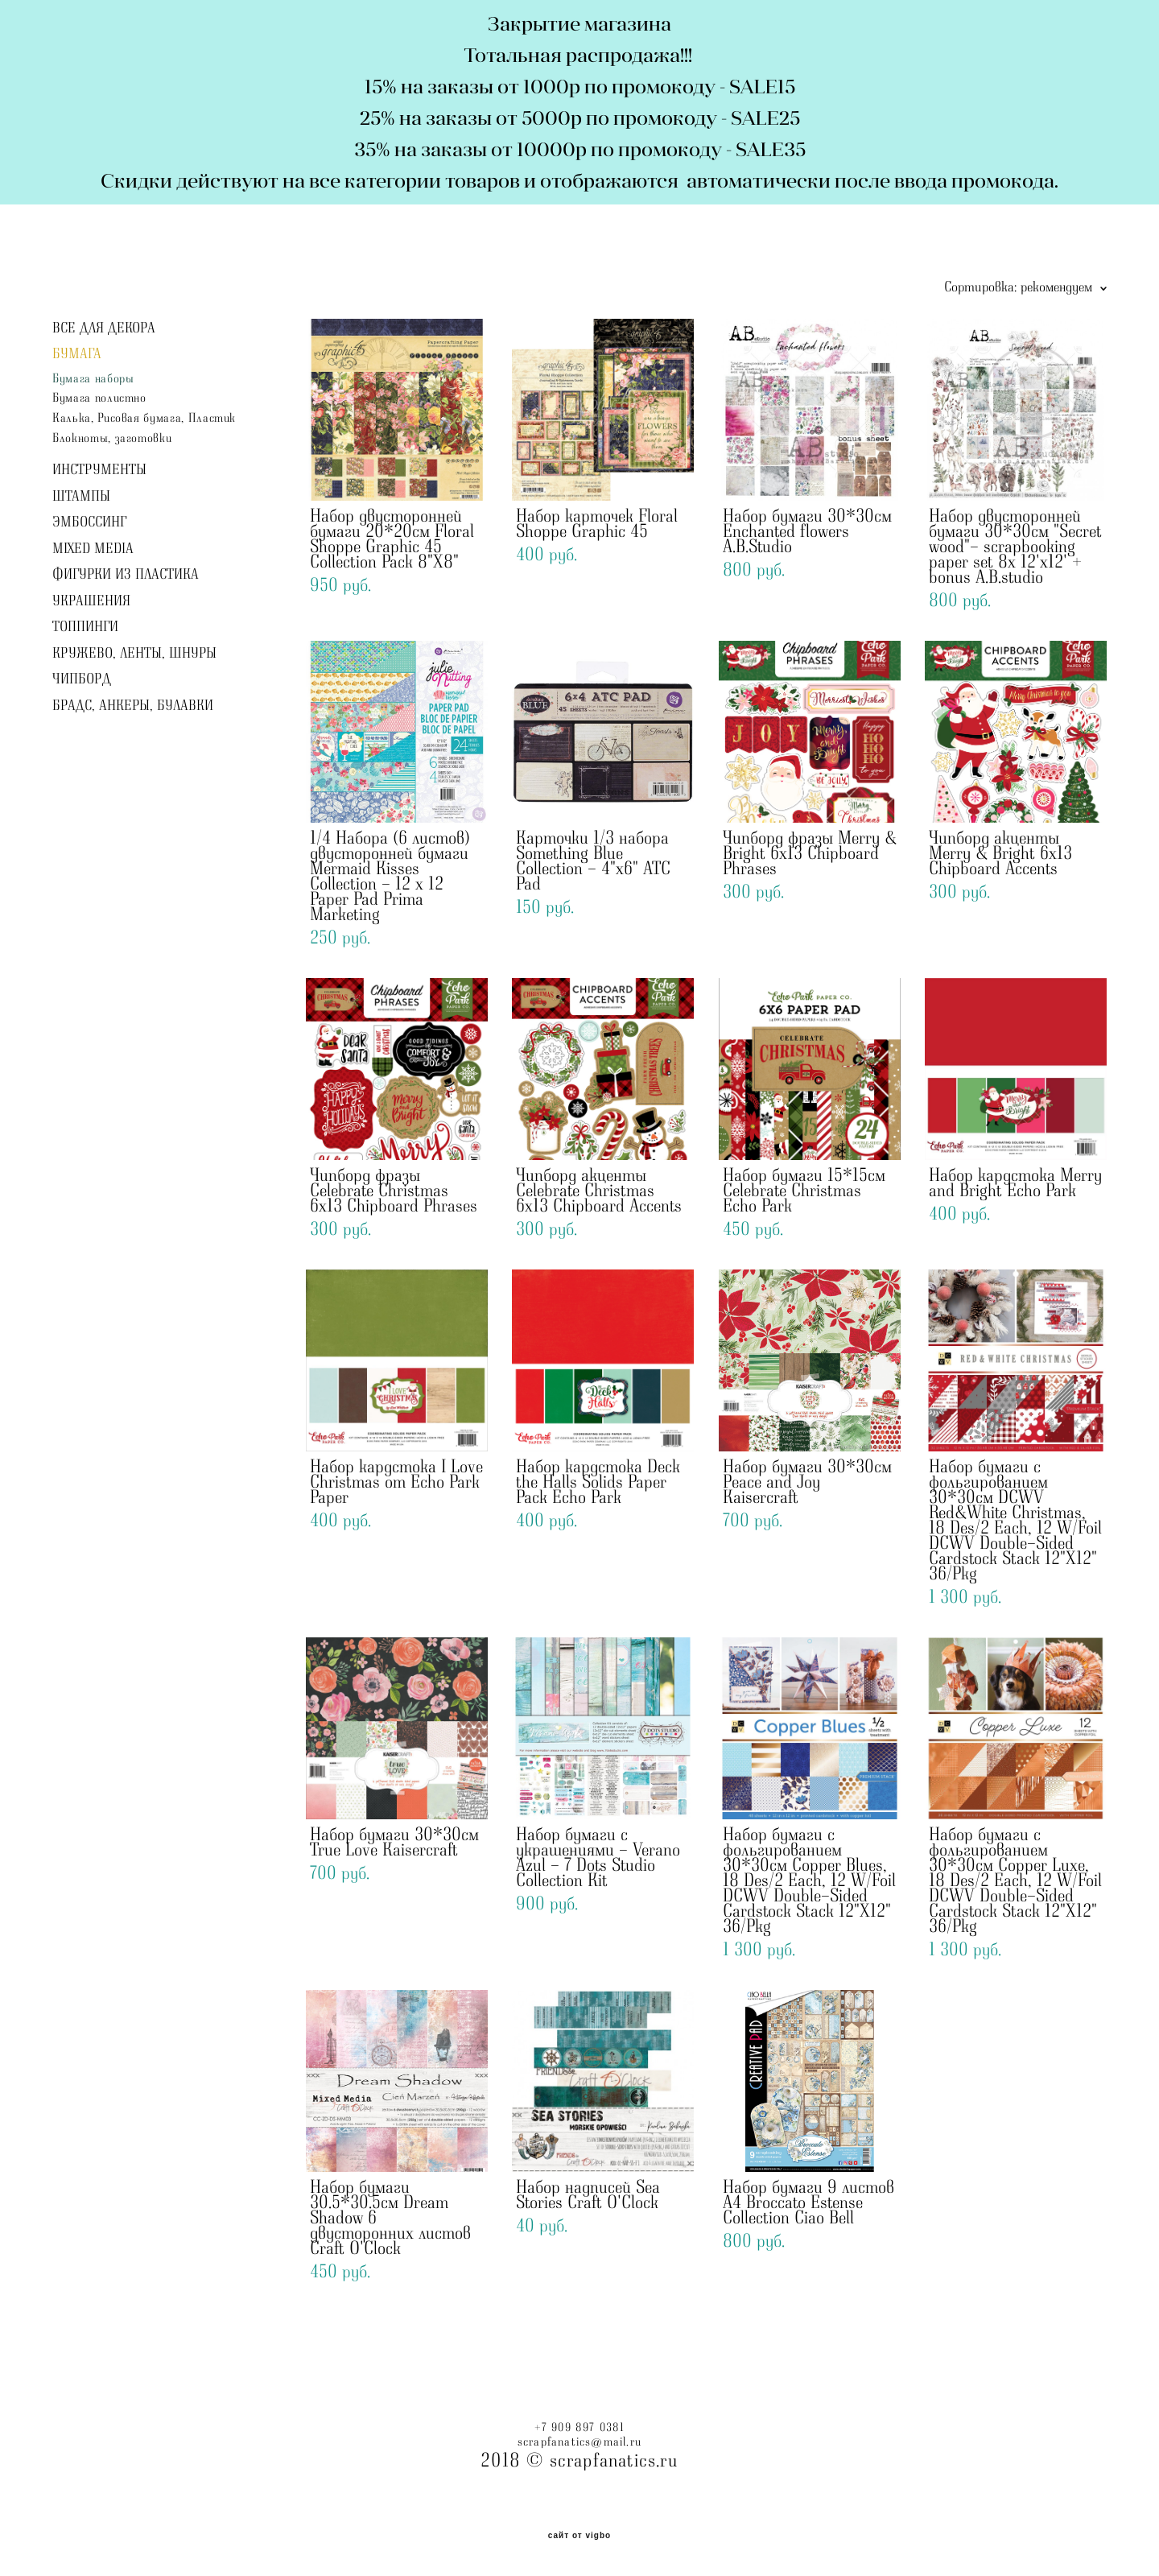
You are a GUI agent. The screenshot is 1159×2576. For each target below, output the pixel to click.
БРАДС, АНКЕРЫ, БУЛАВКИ (132, 706)
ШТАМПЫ (81, 496)
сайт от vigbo (579, 2536)
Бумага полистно (99, 398)
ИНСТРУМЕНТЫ (99, 470)
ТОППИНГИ (85, 627)
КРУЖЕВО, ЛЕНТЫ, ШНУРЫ (134, 653)
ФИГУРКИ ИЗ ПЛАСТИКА (125, 574)
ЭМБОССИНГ (89, 522)
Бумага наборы (93, 378)
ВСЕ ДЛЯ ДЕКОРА (103, 328)
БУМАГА (76, 354)
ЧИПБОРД (81, 679)
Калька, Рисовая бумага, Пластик (144, 418)
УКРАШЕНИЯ (91, 601)
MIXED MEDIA (93, 549)
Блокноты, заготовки (111, 438)
